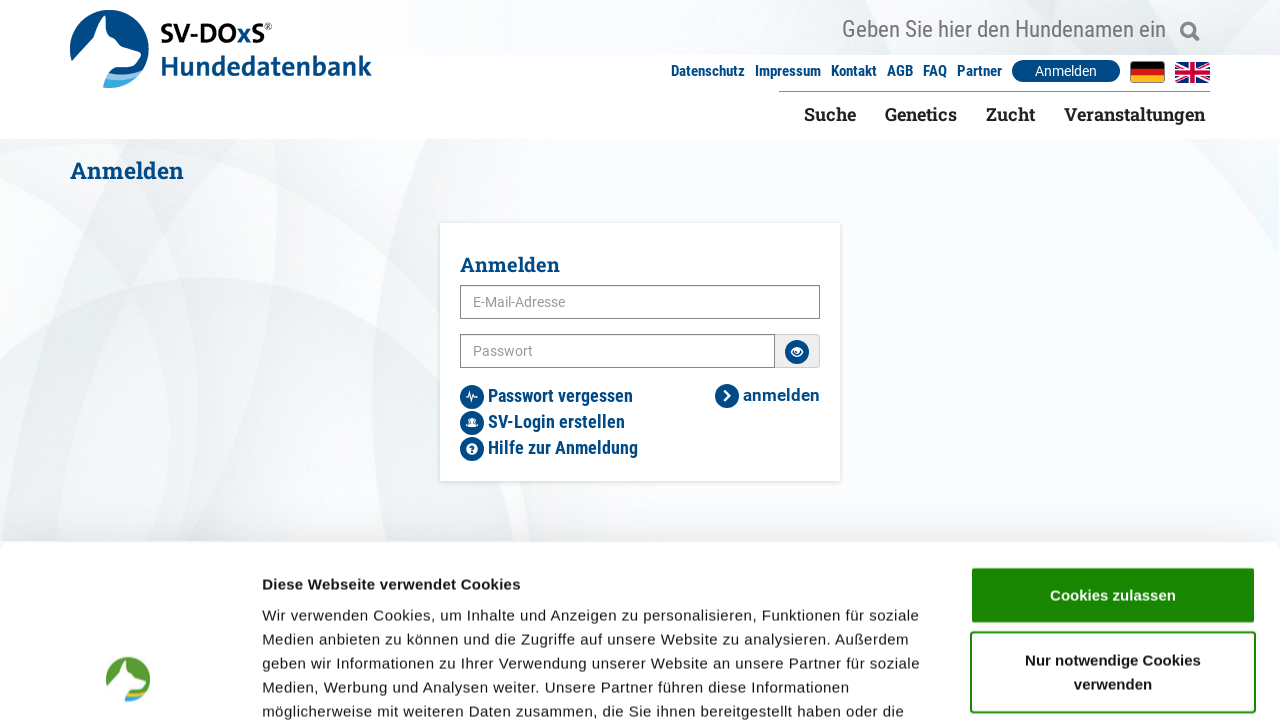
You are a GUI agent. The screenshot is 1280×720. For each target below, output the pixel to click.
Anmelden (1066, 71)
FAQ (935, 71)
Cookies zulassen (1113, 435)
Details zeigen (1063, 680)
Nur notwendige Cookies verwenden (1113, 513)
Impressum (788, 71)
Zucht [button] (1010, 114)
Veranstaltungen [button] (1134, 114)
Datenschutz (708, 71)
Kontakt (854, 71)
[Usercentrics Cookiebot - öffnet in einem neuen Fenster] (129, 681)
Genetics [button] (921, 114)
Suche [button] (830, 114)
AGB (900, 71)
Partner (979, 71)
